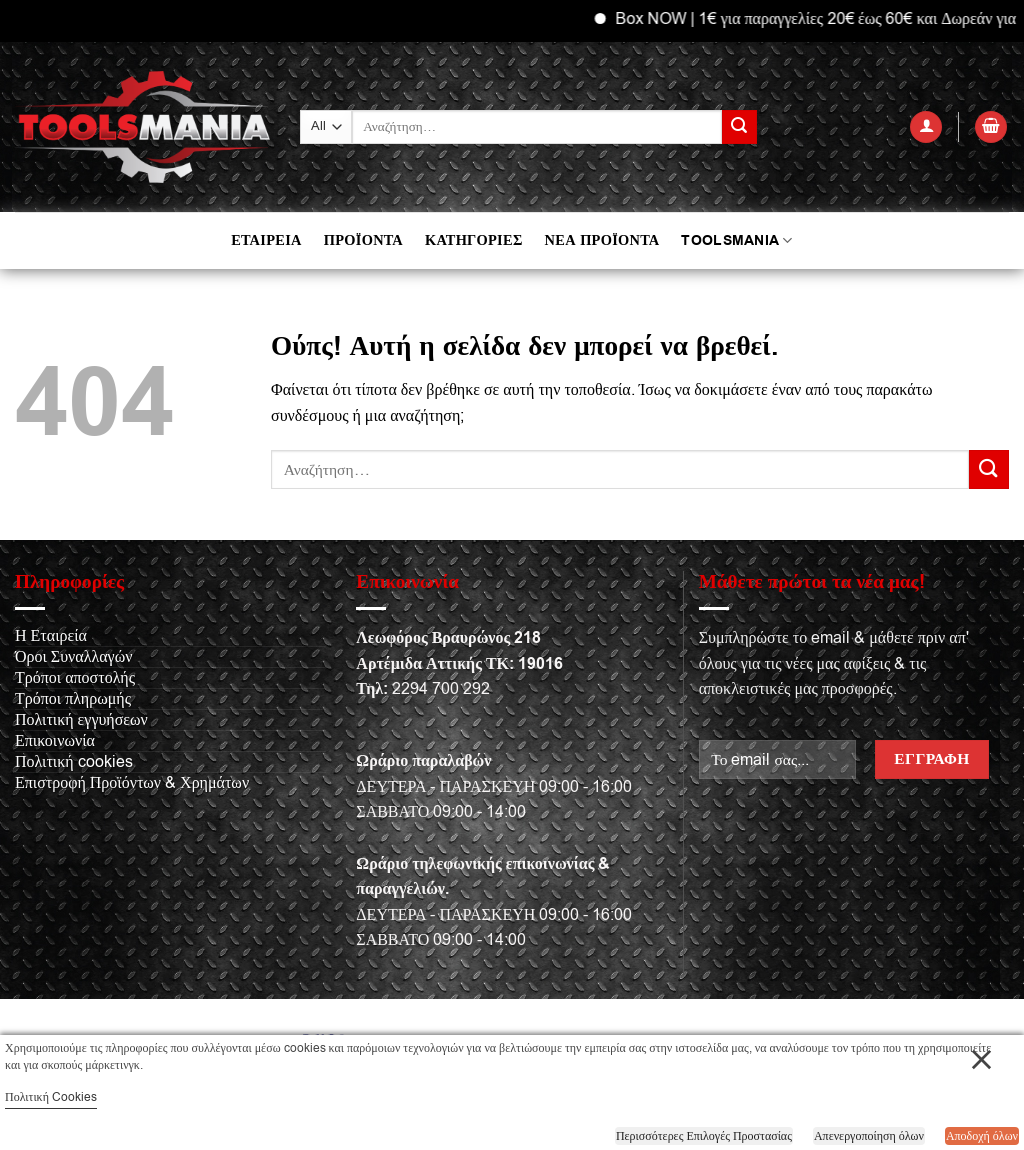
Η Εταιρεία (51, 636)
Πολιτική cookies (74, 762)
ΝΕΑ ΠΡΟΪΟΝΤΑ (602, 240)
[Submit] (739, 127)
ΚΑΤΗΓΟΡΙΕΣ (474, 240)
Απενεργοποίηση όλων (869, 1136)
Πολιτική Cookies (51, 1097)
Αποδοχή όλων (982, 1136)
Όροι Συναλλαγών (73, 657)
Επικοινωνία (55, 741)
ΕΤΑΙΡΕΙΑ (266, 240)
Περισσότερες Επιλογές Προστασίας (704, 1136)
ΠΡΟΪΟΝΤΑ (363, 240)
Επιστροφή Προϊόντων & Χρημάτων (132, 783)
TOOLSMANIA (736, 240)
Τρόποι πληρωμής (73, 699)
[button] (926, 127)
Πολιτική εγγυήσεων (81, 720)
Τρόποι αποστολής (75, 678)
